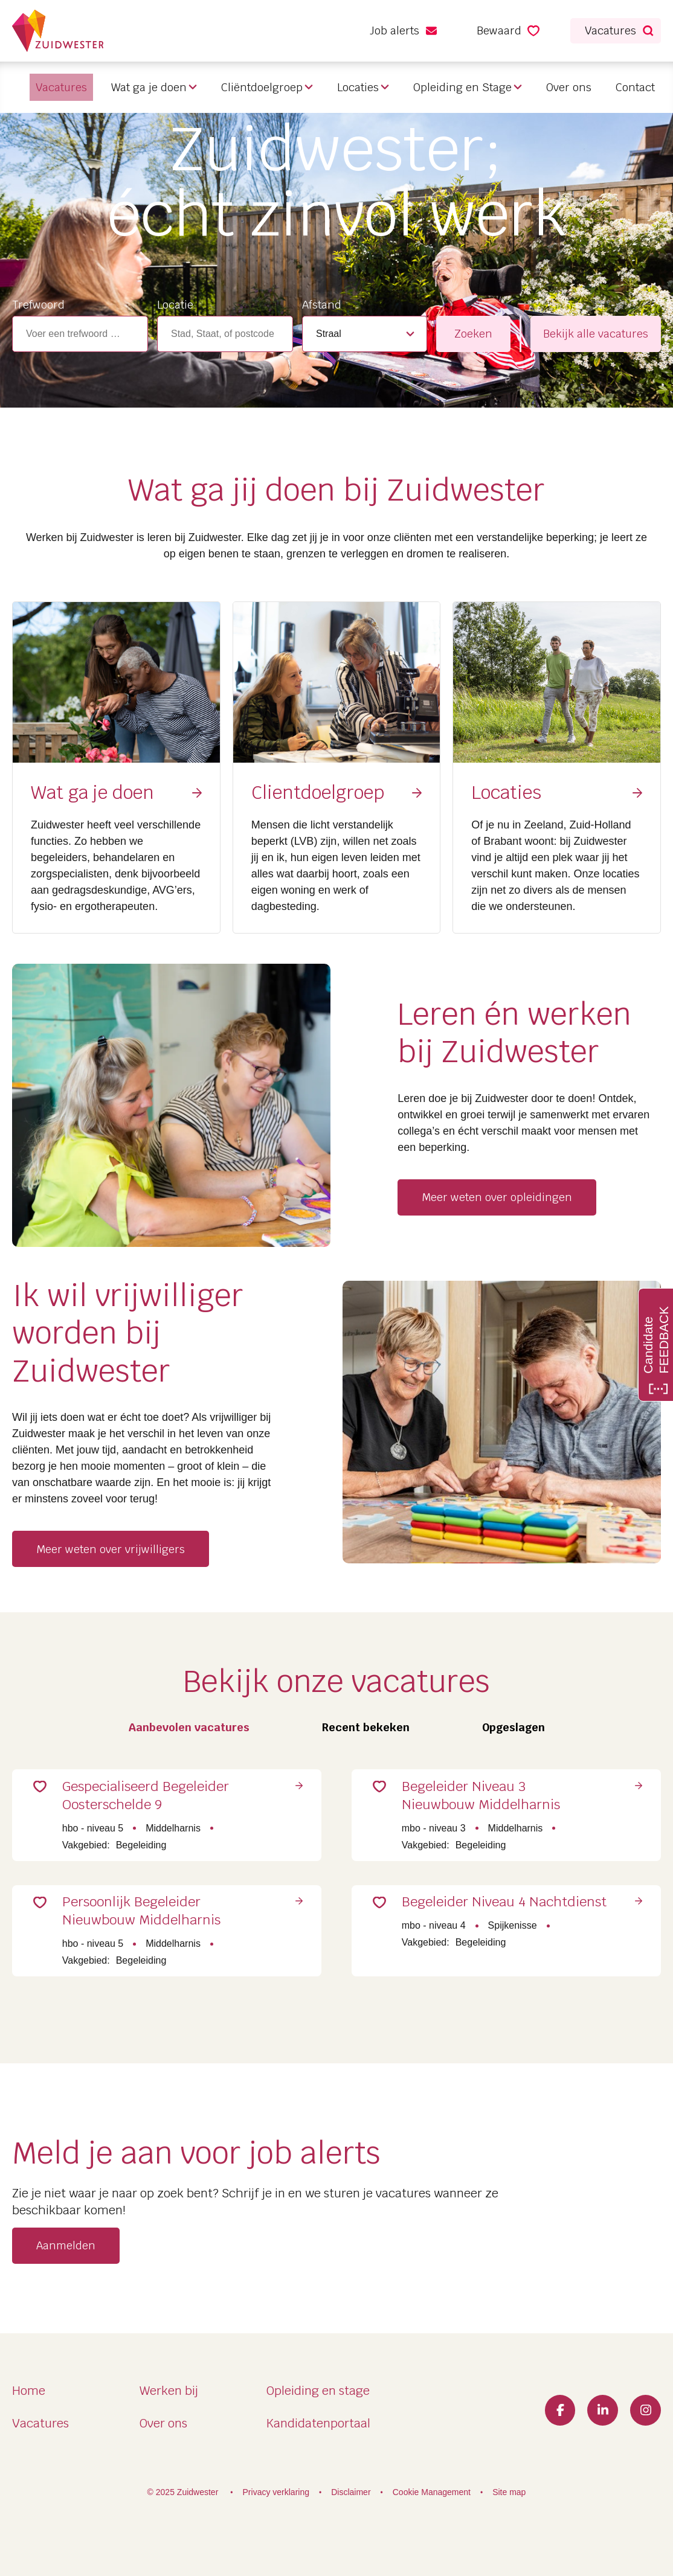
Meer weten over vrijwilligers (110, 1549)
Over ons (568, 87)
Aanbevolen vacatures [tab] (189, 1727)
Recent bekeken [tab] (366, 1727)
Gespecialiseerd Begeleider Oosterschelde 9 (165, 1801)
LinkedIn (599, 2411)
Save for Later (57, 1793)
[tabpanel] (336, 1871)
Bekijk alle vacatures (595, 334)
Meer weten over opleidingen (497, 1197)
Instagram (644, 2411)
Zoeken (473, 334)
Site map (509, 2492)
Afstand (321, 305)
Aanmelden (65, 2269)
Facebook (553, 2411)
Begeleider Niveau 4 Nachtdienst (477, 1929)
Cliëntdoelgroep (262, 87)
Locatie (175, 305)
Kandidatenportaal (318, 2423)
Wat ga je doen (149, 87)
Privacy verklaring (276, 2492)
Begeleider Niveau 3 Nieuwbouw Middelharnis (500, 1801)
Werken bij (169, 2390)
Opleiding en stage (318, 2390)
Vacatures (40, 2423)
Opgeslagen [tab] (513, 1727)
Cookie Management (432, 2492)
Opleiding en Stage (462, 87)
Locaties (358, 87)
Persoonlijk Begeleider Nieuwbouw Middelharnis (161, 1929)
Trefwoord (38, 305)
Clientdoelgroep (317, 792)
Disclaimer (350, 2492)
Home (28, 2390)
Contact (635, 87)
